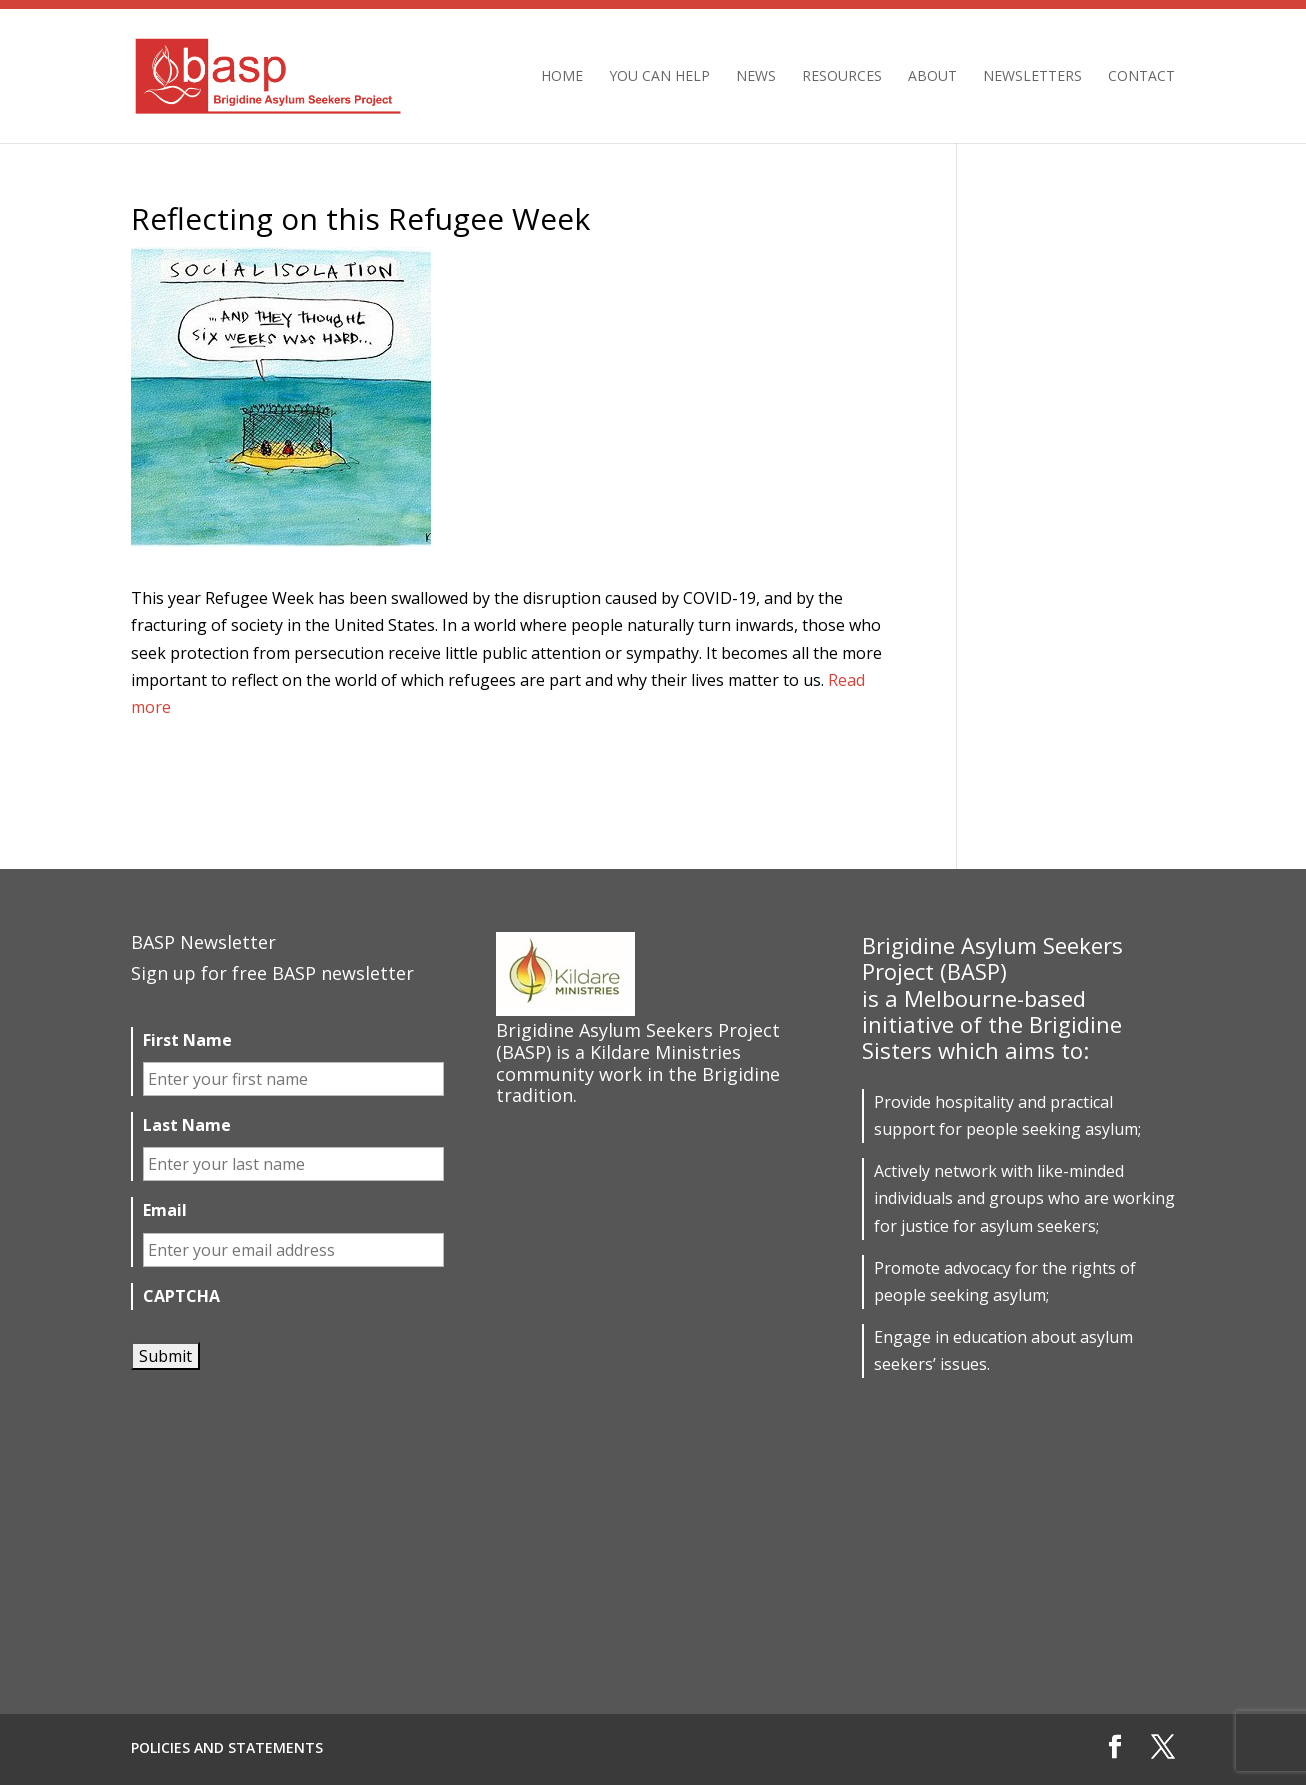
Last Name (187, 1125)
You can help (659, 77)
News (756, 77)
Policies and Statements (227, 1747)
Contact (1141, 77)
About (932, 77)
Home (562, 77)
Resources (842, 77)
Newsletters (1032, 77)
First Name (187, 1040)
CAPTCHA (181, 1296)
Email (165, 1210)
